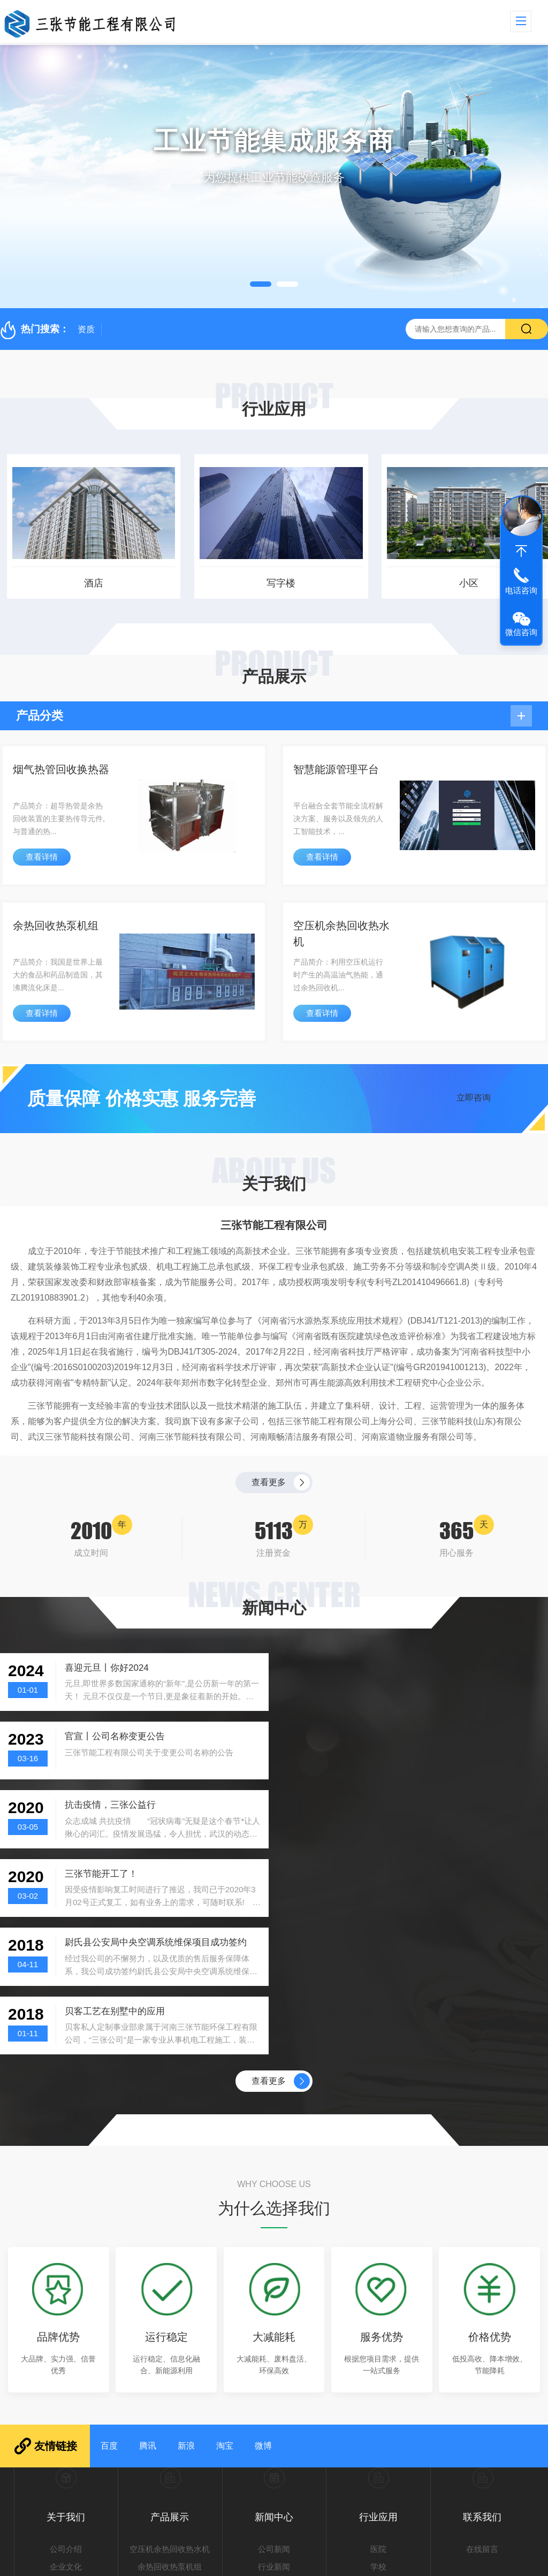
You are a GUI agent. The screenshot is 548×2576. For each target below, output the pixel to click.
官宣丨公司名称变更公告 (395, 1668)
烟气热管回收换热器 (61, 770)
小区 (461, 583)
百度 (109, 2240)
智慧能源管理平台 (336, 770)
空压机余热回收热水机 (341, 934)
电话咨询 (521, 590)
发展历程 (66, 2378)
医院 (378, 2343)
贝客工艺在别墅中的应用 (395, 1805)
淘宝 (224, 2240)
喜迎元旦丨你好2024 (107, 1668)
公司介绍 (66, 2343)
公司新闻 (274, 2343)
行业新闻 (274, 2361)
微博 (263, 2240)
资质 (86, 329)
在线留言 (482, 2343)
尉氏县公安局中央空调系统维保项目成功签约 (156, 1805)
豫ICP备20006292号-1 (403, 2562)
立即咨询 (473, 1097)
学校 (378, 2361)
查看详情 (42, 856)
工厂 (378, 2378)
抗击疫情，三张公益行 (110, 1737)
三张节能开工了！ (381, 1737)
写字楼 (274, 583)
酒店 (86, 583)
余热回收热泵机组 (55, 926)
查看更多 (269, 1482)
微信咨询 (521, 632)
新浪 (186, 2240)
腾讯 (147, 2240)
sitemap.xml (506, 2562)
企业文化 (66, 2361)
